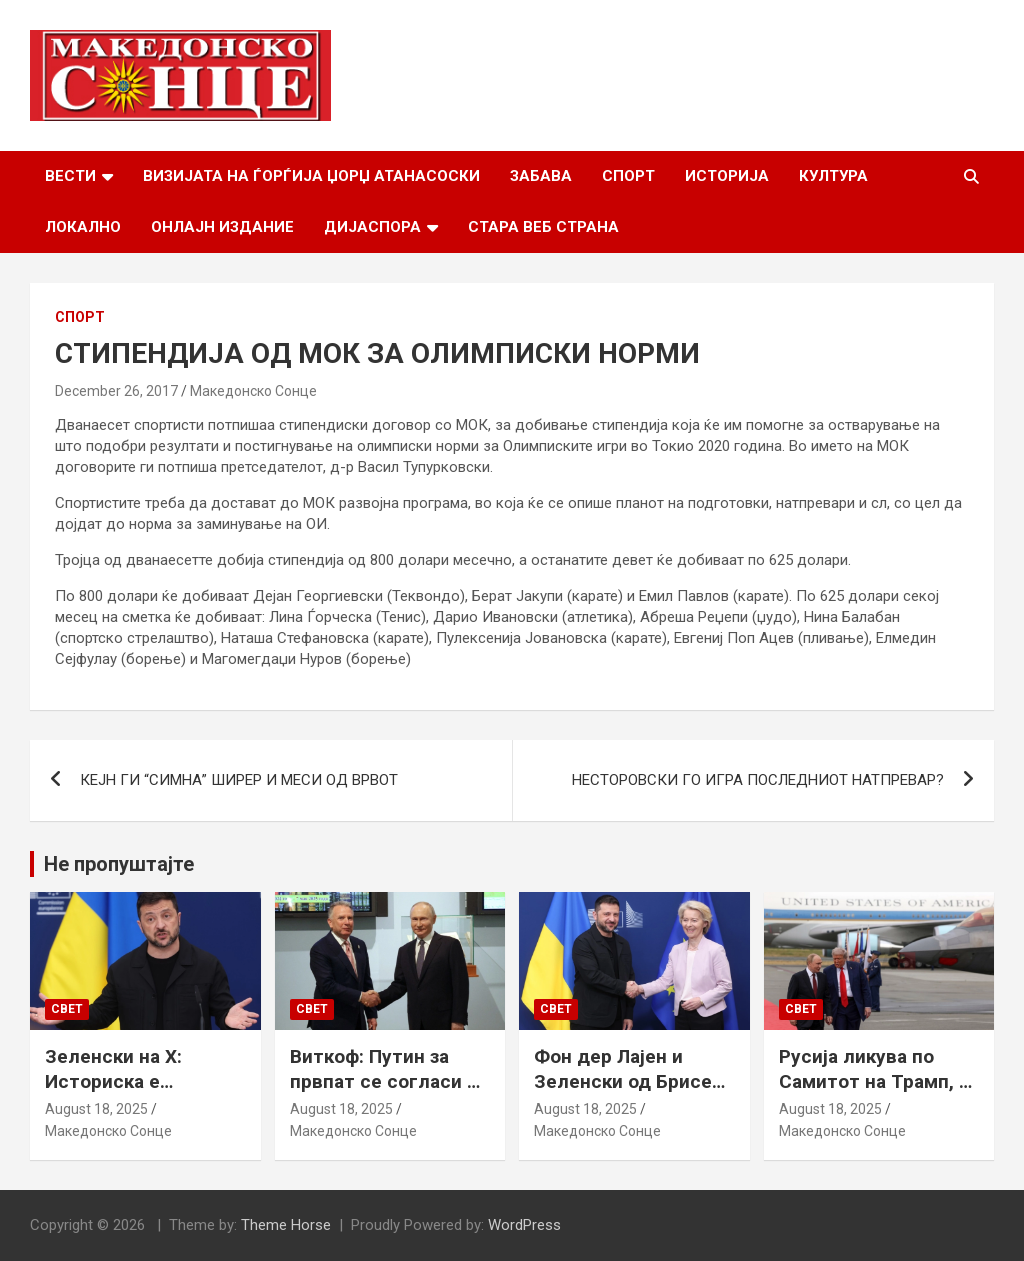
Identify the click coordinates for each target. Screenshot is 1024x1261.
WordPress (524, 1225)
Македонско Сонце (253, 391)
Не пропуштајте (119, 864)
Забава (541, 176)
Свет (67, 1009)
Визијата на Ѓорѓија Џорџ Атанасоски (311, 176)
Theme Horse (286, 1225)
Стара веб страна (543, 227)
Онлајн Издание (222, 227)
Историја (727, 176)
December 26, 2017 (116, 391)
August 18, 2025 (96, 1109)
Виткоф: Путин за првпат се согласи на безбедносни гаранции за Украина (389, 1093)
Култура (833, 176)
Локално (83, 227)
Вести (70, 176)
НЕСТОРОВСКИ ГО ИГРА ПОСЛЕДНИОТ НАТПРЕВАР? (758, 780)
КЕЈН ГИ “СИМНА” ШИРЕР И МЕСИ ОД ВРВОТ (239, 780)
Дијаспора (372, 227)
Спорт (628, 176)
